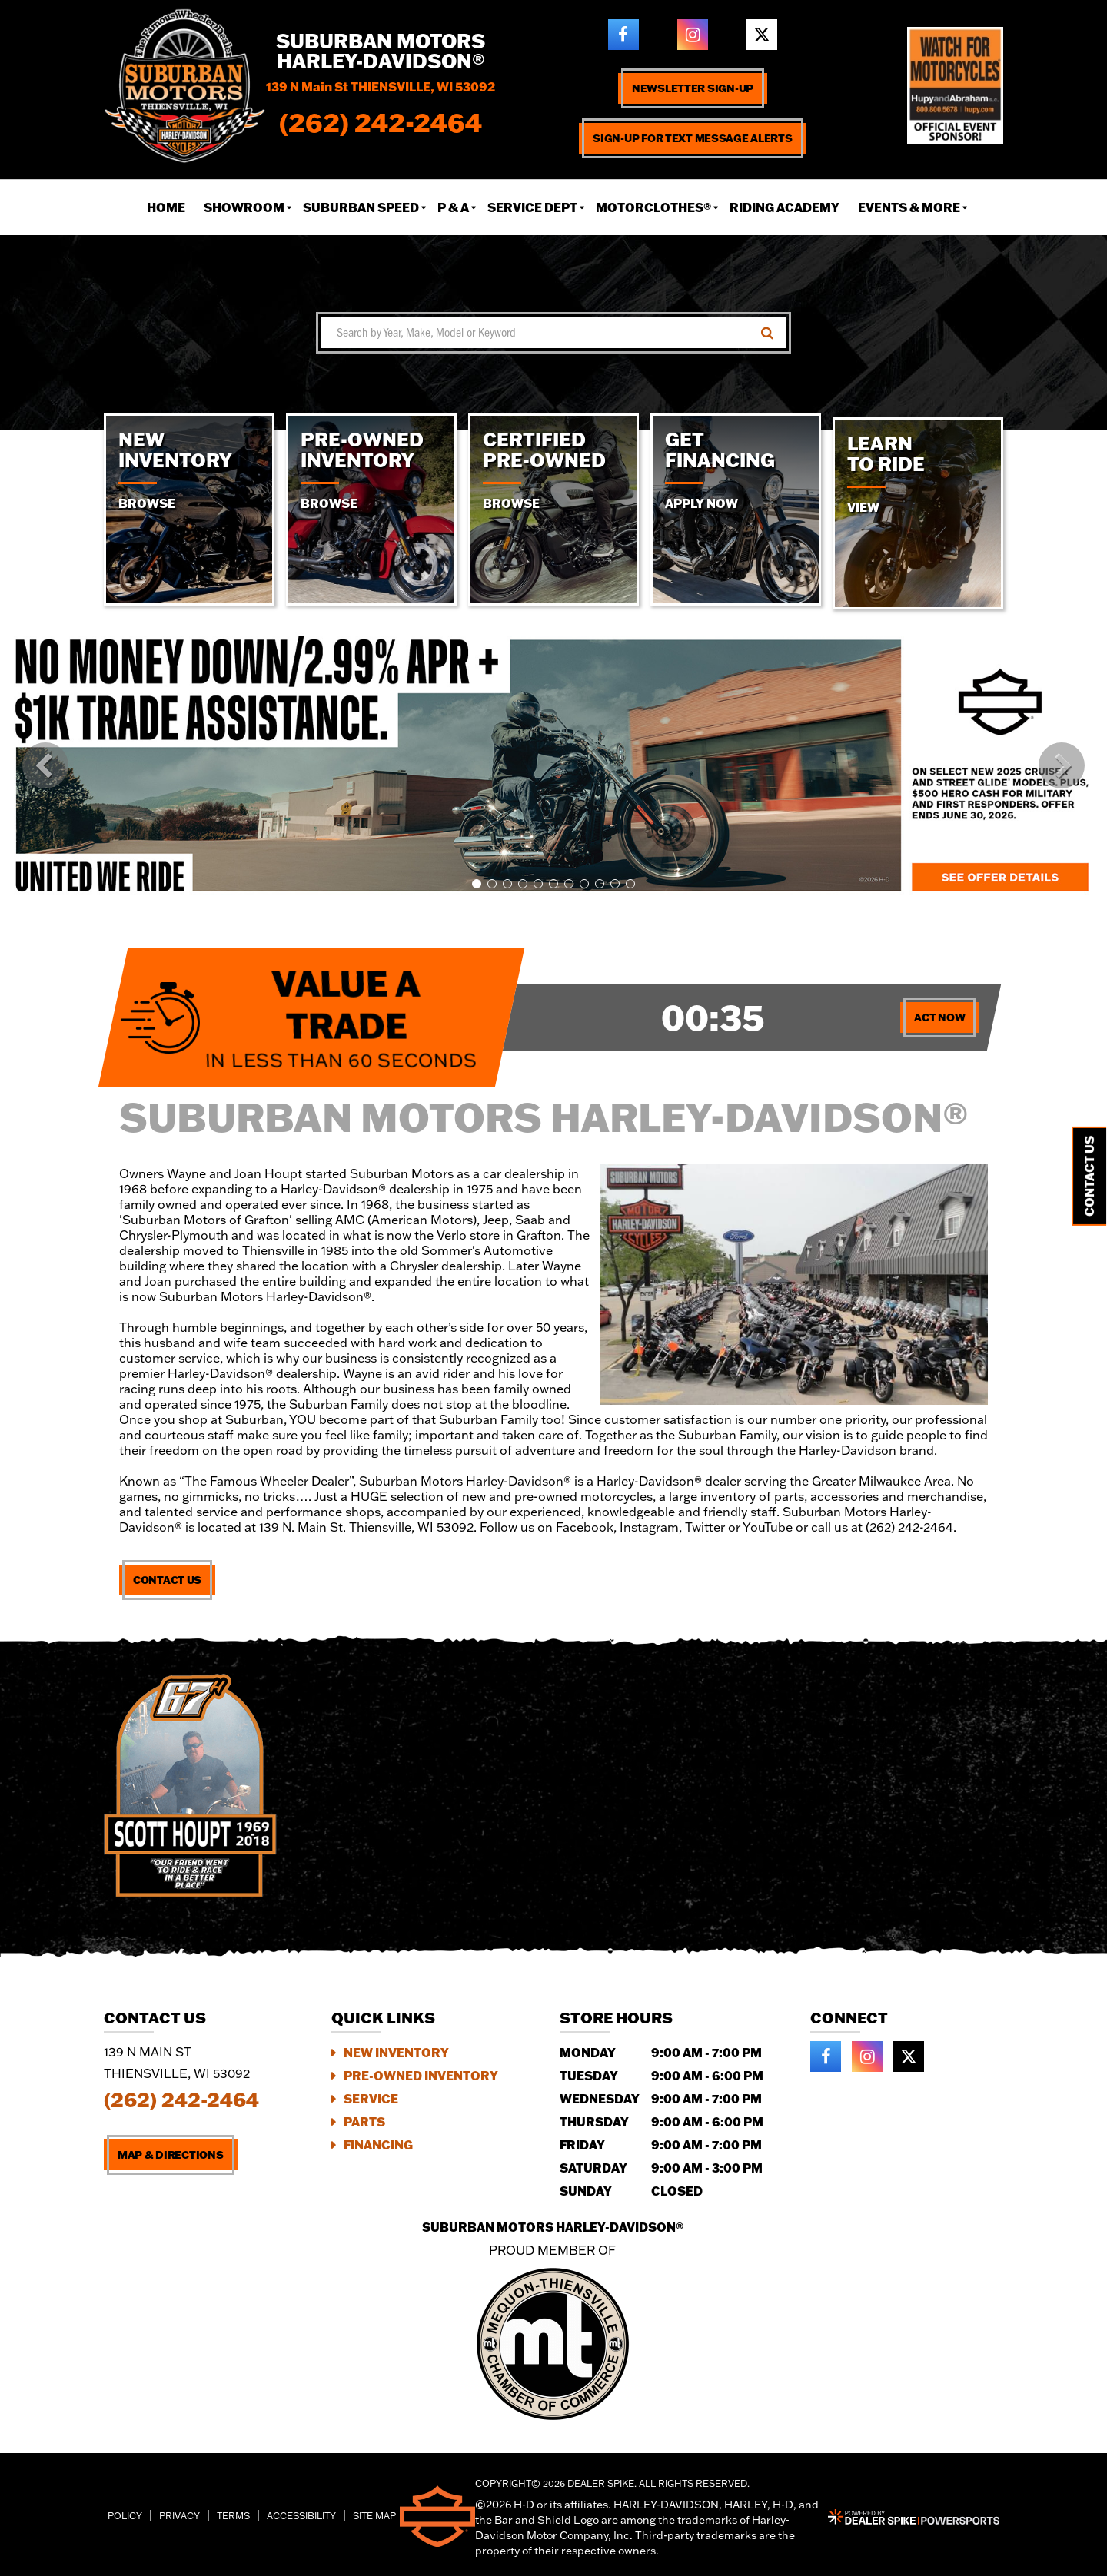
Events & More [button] (909, 207)
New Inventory (396, 2052)
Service (371, 2098)
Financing (378, 2144)
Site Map (374, 2515)
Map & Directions (171, 2155)
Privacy (179, 2515)
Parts (364, 2121)
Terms (233, 2515)
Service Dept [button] (532, 207)
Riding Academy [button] (784, 207)
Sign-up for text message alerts (692, 138)
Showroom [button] (244, 207)
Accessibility (301, 2515)
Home (166, 207)
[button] (45, 765)
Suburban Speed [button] (361, 207)
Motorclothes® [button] (653, 207)
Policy (125, 2515)
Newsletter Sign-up (692, 88)
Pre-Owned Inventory (421, 2075)
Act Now (939, 1017)
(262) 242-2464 (181, 2099)
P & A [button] (453, 207)
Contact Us (167, 1580)
